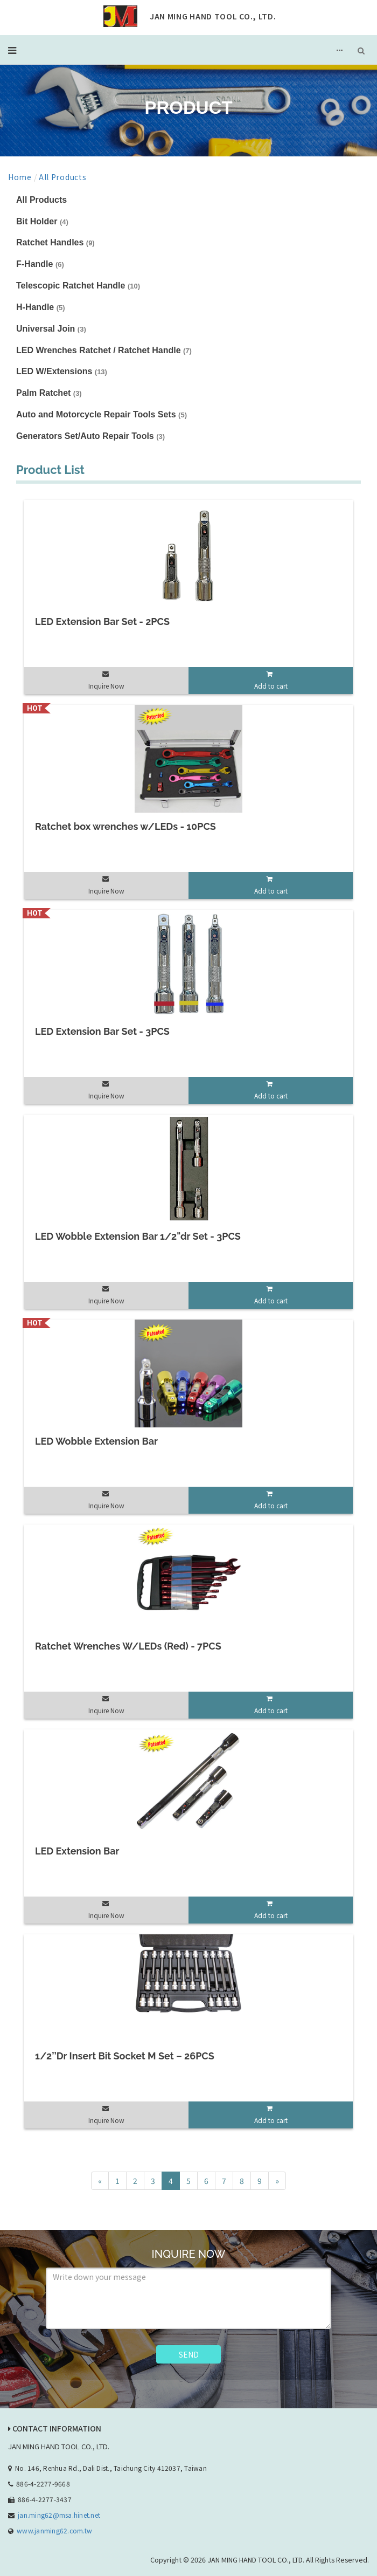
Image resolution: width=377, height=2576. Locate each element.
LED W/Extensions (61, 371)
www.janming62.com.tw (54, 2530)
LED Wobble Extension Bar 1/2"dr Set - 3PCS (138, 1236)
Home (20, 176)
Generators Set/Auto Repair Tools (90, 436)
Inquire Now (106, 685)
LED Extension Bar (77, 1851)
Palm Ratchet (49, 392)
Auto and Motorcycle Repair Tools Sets (101, 414)
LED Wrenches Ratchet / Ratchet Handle (104, 350)
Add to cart (271, 685)
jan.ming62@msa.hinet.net (59, 2514)
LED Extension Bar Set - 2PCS (102, 621)
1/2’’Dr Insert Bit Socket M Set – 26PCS (124, 2056)
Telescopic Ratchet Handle (78, 285)
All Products (62, 176)
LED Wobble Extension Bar (96, 1441)
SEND (189, 2354)
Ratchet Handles (55, 242)
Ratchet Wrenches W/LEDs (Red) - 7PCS (128, 1646)
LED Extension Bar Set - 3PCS (102, 1031)
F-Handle (40, 264)
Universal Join (51, 328)
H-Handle (40, 307)
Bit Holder (42, 221)
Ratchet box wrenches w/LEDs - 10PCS (125, 826)
